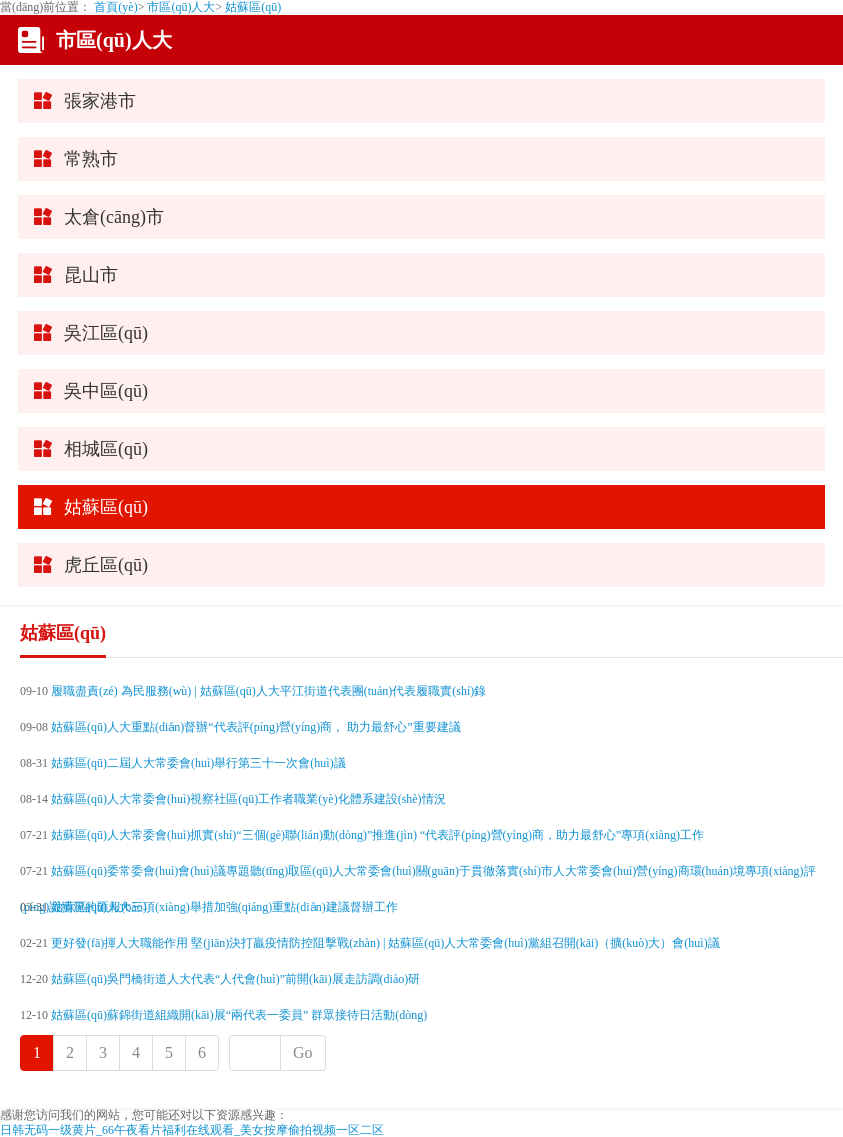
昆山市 (91, 275)
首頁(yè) (115, 7)
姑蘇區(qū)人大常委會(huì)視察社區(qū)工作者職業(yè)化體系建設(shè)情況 (248, 799)
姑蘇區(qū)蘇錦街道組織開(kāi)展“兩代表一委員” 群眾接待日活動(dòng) (239, 1015)
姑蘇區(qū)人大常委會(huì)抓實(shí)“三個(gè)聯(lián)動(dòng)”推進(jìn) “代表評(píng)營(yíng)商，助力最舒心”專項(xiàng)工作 (377, 835)
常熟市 (91, 159)
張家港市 (100, 101)
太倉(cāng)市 (114, 217)
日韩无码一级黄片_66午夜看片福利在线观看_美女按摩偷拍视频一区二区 (192, 1130)
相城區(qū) (106, 449)
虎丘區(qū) (106, 565)
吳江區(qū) (106, 333)
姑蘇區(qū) (253, 7)
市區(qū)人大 (181, 7)
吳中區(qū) (106, 391)
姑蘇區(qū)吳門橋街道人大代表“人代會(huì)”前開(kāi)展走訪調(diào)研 (235, 979)
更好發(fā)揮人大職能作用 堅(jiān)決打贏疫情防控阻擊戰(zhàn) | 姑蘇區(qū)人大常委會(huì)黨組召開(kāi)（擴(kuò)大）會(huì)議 (385, 943)
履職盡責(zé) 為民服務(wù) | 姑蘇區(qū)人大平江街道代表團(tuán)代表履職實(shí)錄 (268, 691)
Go (303, 1052)
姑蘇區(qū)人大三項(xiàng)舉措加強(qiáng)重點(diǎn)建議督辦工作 (224, 907)
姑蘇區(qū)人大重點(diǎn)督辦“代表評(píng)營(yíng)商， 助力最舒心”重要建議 (256, 727)
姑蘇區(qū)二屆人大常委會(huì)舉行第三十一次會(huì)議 (198, 763)
